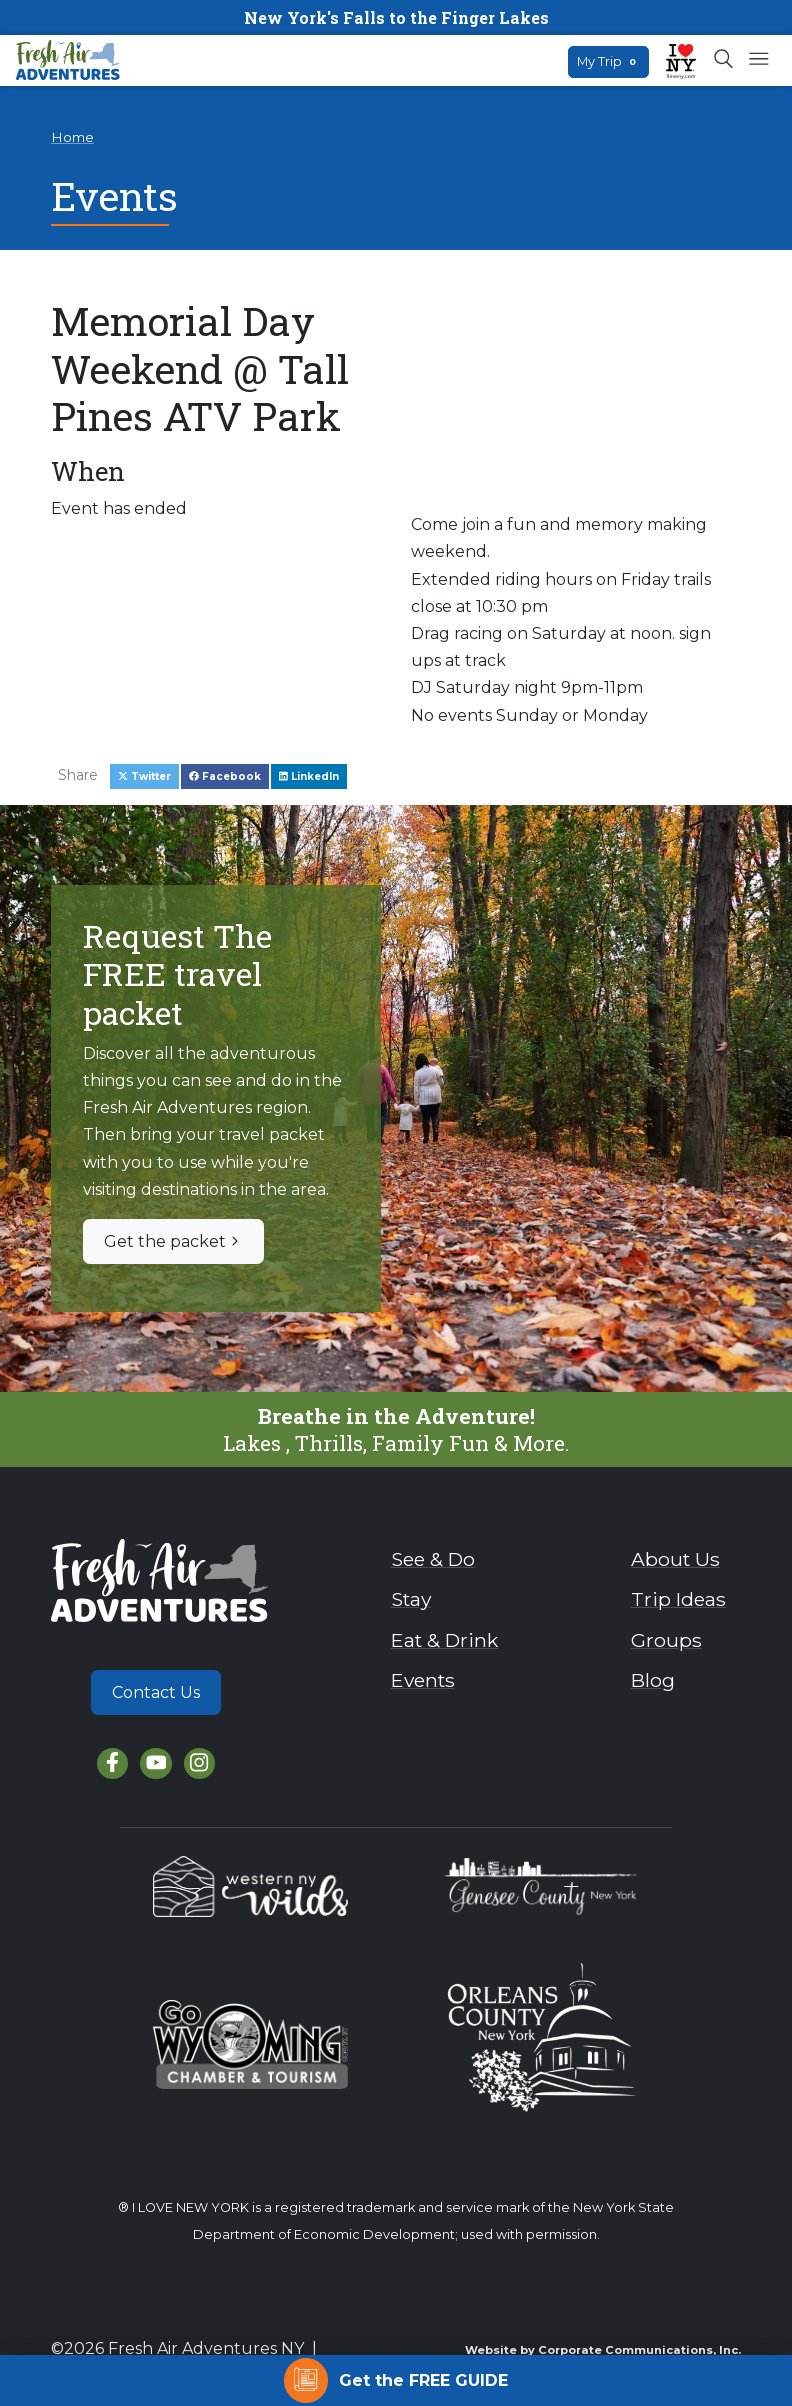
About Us (675, 1559)
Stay (411, 1599)
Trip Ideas (678, 1599)
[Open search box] (724, 60)
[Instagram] (199, 1763)
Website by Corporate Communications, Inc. (603, 2350)
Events (423, 1680)
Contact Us (156, 1692)
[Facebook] (112, 1763)
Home (72, 137)
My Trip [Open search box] (608, 61)
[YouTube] (155, 1763)
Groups (666, 1640)
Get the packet (173, 1241)
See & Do (433, 1559)
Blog (653, 1680)
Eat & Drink (444, 1640)
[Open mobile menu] (758, 60)
